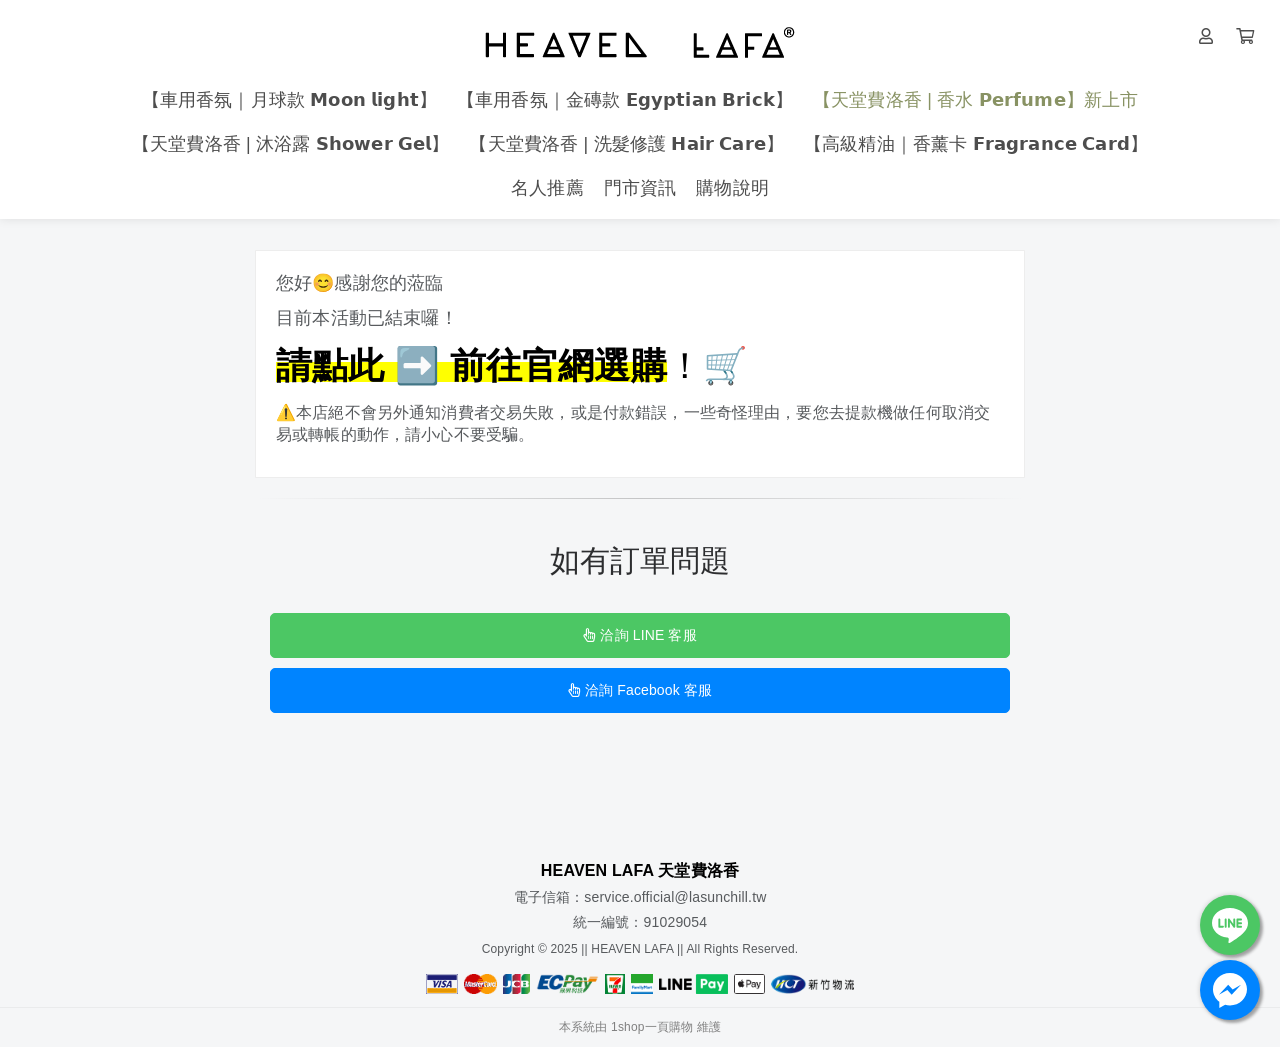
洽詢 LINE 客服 (639, 635)
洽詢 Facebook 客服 (640, 690)
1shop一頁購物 (652, 1027)
